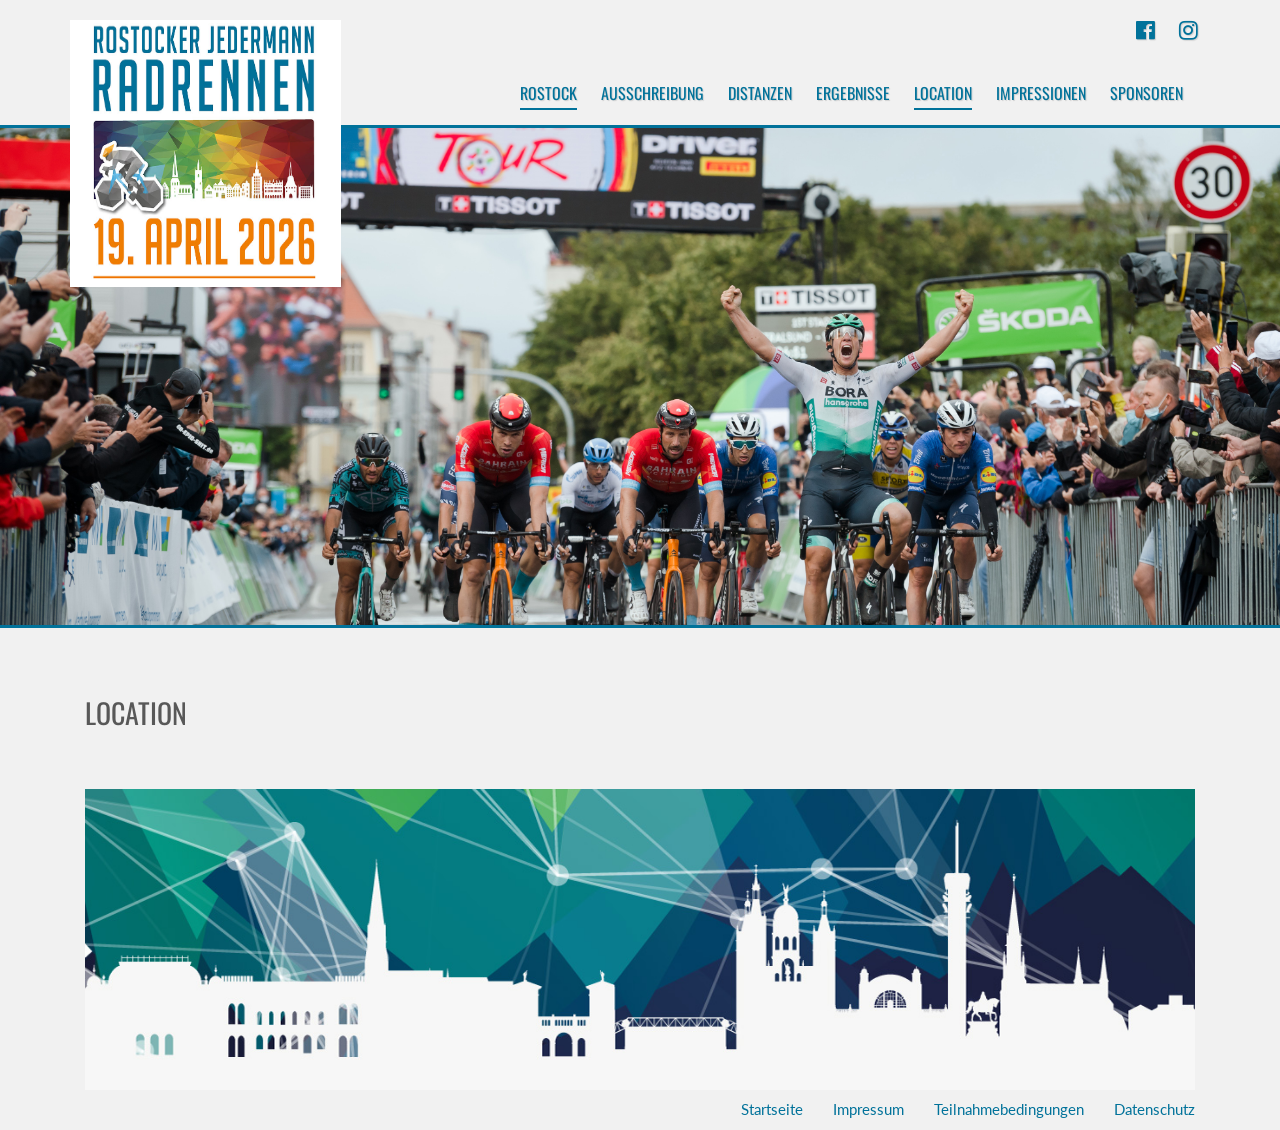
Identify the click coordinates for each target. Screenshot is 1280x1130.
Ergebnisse (853, 93)
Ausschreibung (652, 93)
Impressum (868, 1109)
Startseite (772, 1109)
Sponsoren (1146, 93)
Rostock (548, 95)
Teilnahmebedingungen (1009, 1109)
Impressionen (1041, 93)
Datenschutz (1154, 1109)
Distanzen (760, 93)
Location (943, 95)
